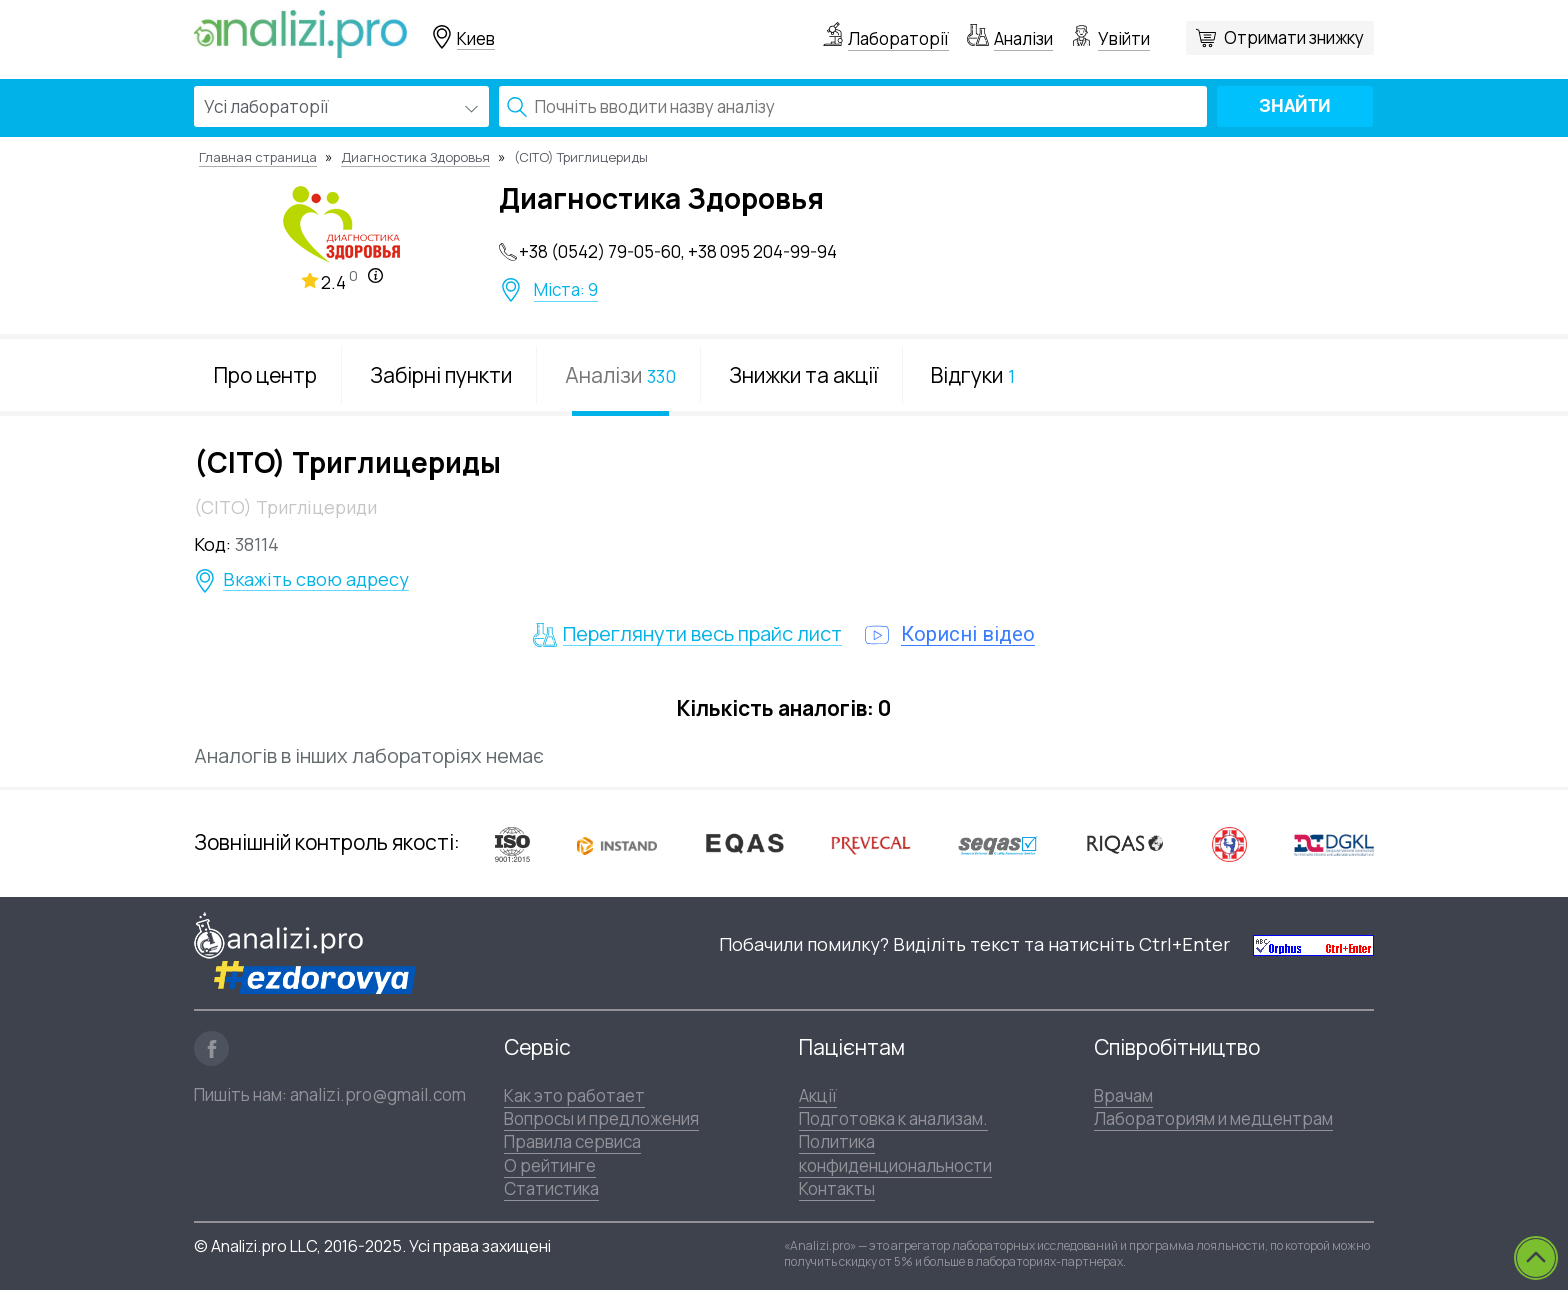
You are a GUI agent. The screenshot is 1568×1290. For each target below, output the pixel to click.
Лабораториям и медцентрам (1213, 1118)
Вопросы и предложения (601, 1118)
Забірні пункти (441, 375)
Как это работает (574, 1095)
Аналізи (1023, 38)
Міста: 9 (566, 290)
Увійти (1124, 38)
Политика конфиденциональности (895, 1153)
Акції (818, 1095)
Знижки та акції (803, 375)
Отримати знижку (1294, 37)
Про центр (265, 375)
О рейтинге (550, 1165)
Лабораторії (898, 38)
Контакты (837, 1188)
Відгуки (973, 375)
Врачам (1123, 1095)
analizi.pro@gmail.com (378, 1094)
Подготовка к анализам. (893, 1118)
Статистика (551, 1188)
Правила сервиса (572, 1141)
